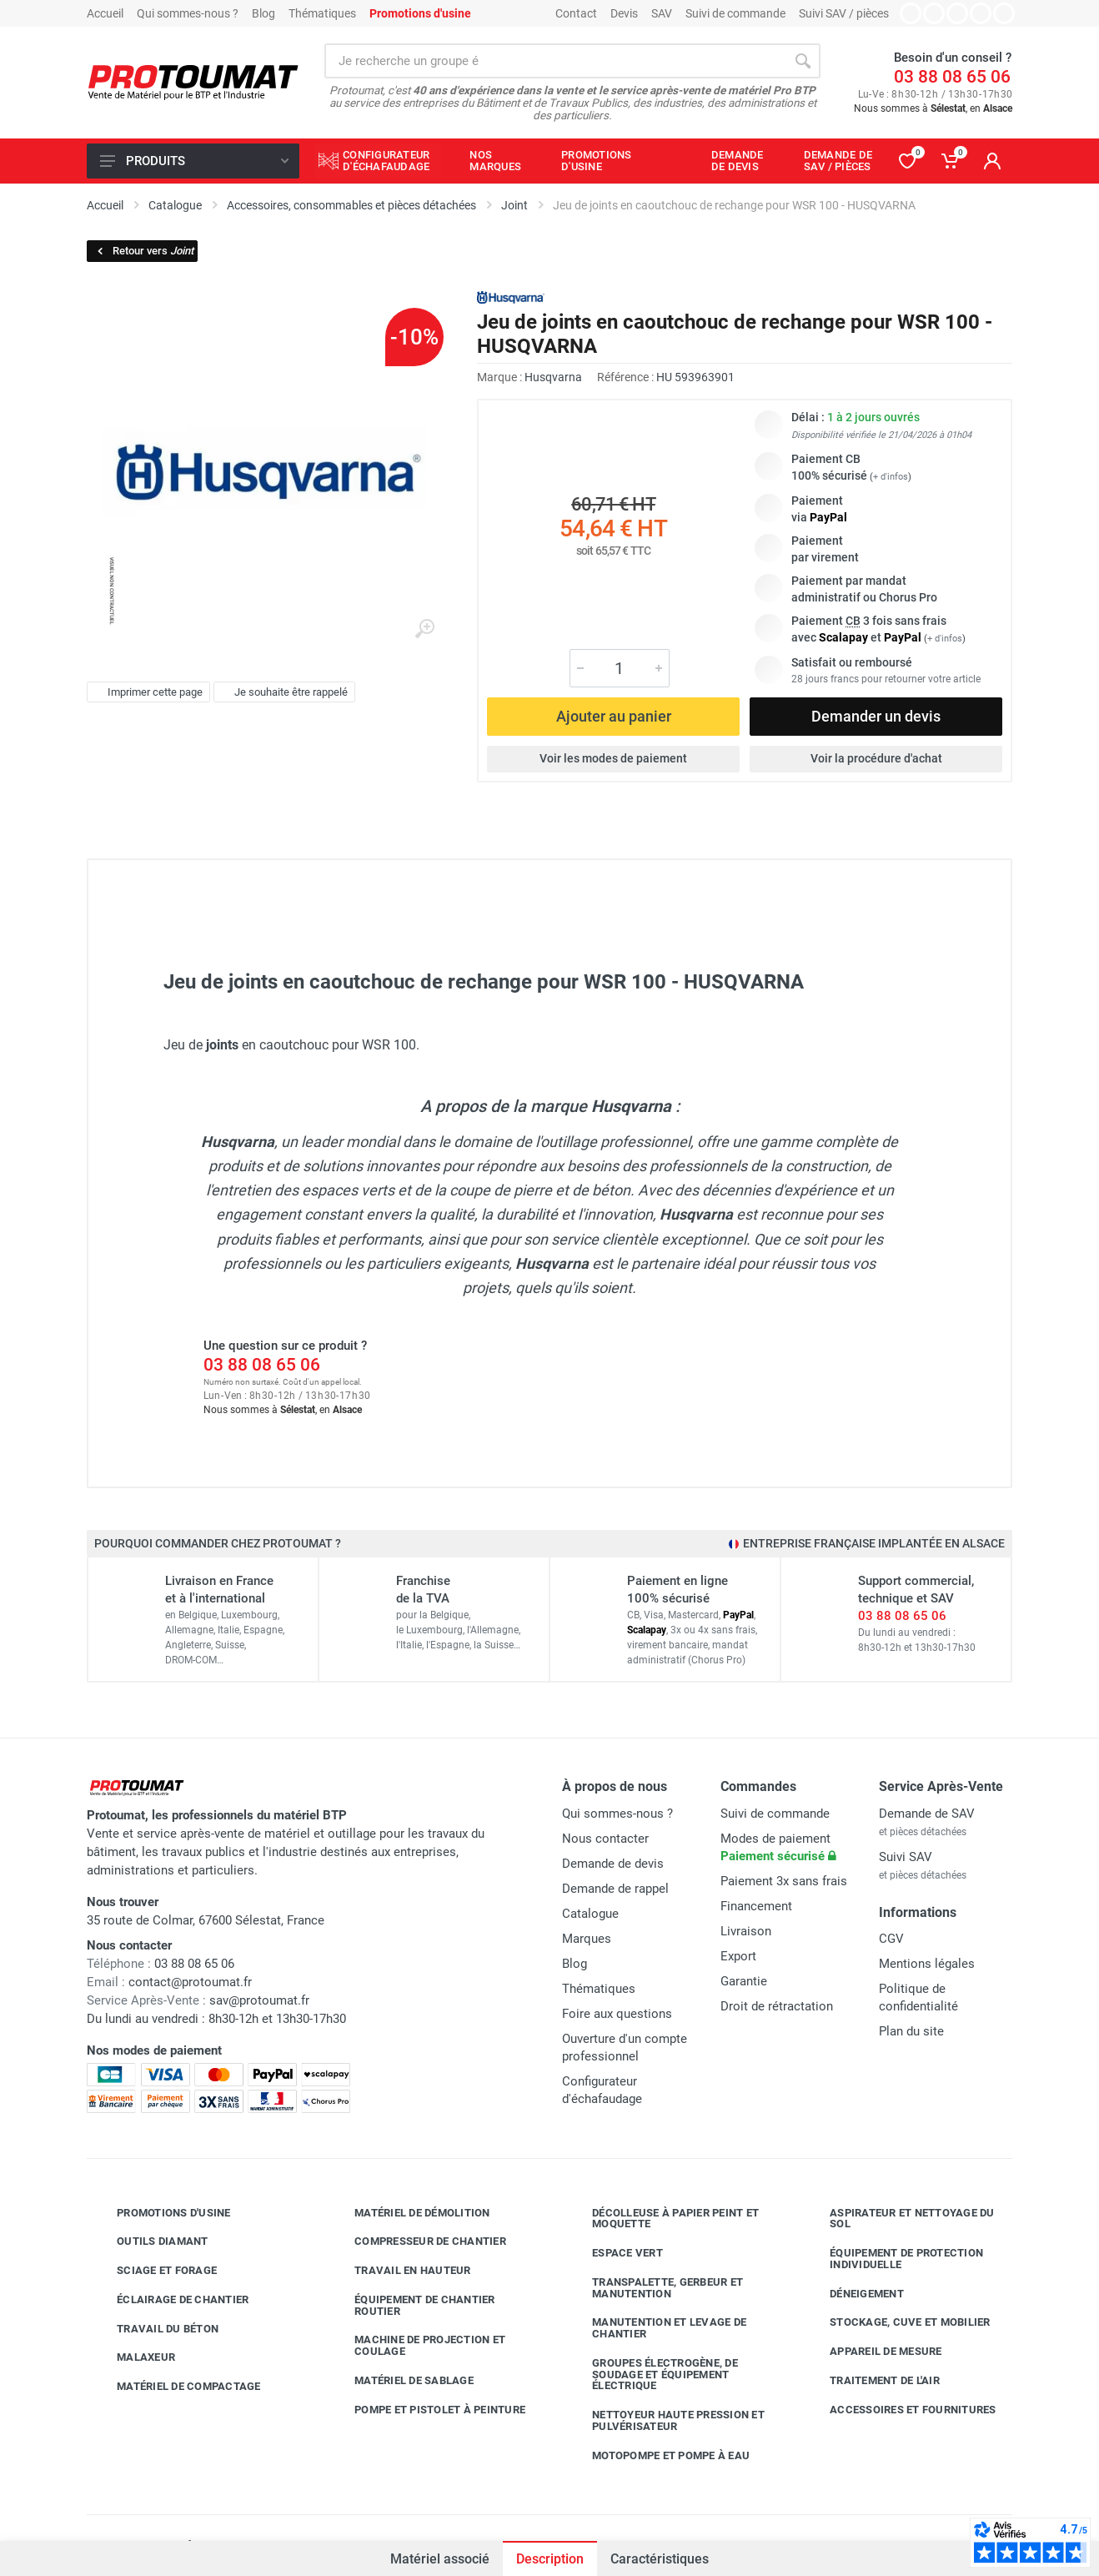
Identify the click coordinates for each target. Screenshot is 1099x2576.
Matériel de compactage (176, 2386)
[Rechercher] (802, 60)
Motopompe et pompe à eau (658, 2456)
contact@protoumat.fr (190, 1982)
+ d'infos (890, 476)
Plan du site (911, 2031)
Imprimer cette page (146, 692)
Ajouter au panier (613, 716)
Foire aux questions (617, 2013)
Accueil (105, 13)
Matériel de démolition (409, 2213)
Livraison (745, 1931)
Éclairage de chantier (170, 2300)
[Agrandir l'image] (424, 629)
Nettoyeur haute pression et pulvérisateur (666, 2420)
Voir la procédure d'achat (876, 758)
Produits (194, 161)
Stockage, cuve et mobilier (898, 2322)
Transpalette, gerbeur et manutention (655, 2288)
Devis (624, 13)
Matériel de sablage (401, 2380)
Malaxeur (133, 2357)
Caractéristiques (659, 2559)
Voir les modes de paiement (613, 758)
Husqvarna (553, 377)
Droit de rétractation (776, 2006)
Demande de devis (613, 1863)
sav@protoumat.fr (259, 2000)
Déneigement (854, 2294)
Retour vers (144, 250)
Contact (576, 13)
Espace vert (615, 2253)
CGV (891, 1938)
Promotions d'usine (161, 2213)
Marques (586, 1938)
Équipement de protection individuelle (894, 2258)
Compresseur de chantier (417, 2241)
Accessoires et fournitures (900, 2410)
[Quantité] (620, 668)
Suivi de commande (735, 13)
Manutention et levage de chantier (656, 2328)
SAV (661, 13)
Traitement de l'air (872, 2380)
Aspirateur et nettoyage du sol (900, 2218)
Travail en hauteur (400, 2270)
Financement (756, 1906)
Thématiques (322, 13)
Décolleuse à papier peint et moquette (663, 2218)
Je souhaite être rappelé (282, 692)
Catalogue (590, 1913)
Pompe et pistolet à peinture (427, 2410)
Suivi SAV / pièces (844, 13)
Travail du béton (155, 2329)
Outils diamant (150, 2241)
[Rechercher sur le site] (554, 60)
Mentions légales (927, 1963)
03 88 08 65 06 (952, 77)
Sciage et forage (154, 2270)
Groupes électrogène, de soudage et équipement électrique (652, 2374)
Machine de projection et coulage (417, 2345)
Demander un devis (876, 716)
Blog (263, 13)
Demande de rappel (615, 1888)
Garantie (743, 1981)
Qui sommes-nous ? (187, 13)
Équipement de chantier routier (412, 2305)
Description (550, 2559)
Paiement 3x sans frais (783, 1881)
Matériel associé (439, 2559)
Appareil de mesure (873, 2351)
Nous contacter (605, 1838)
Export (738, 1956)
